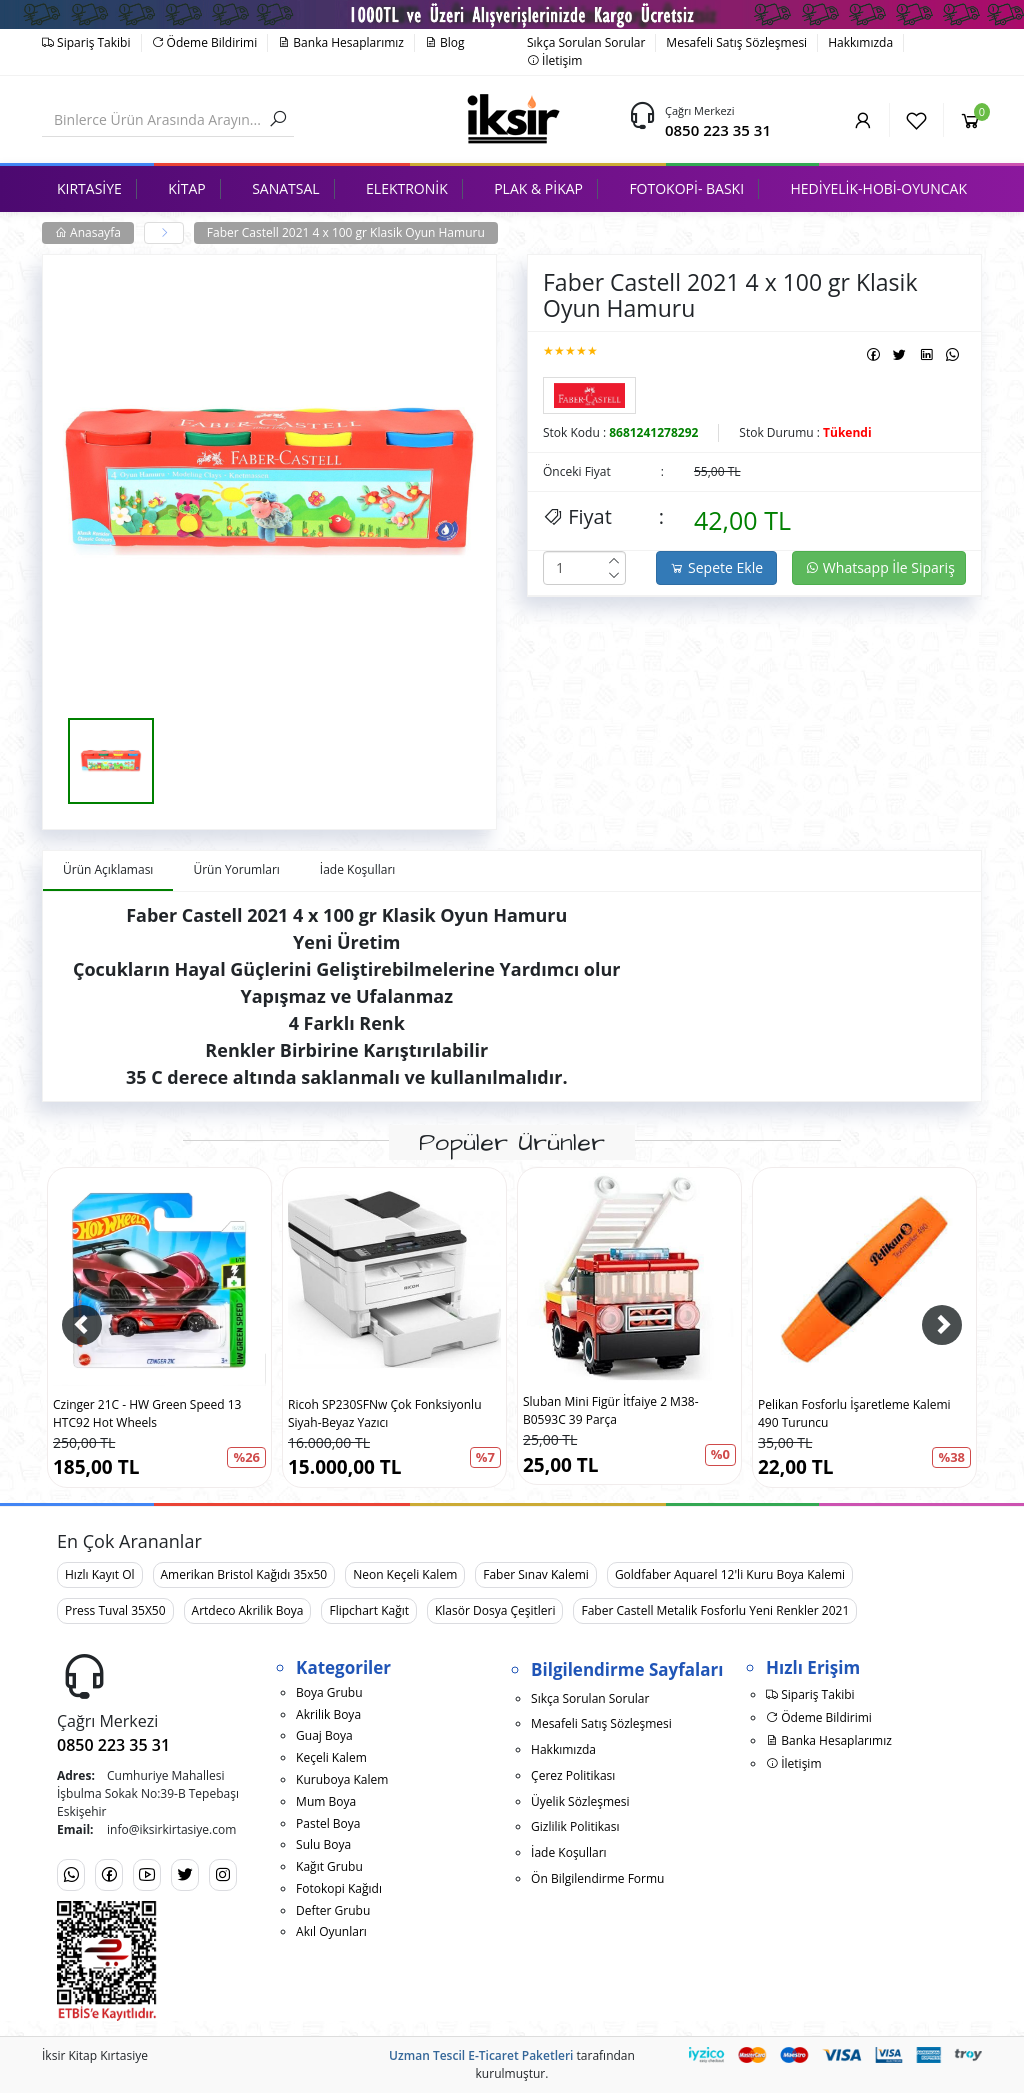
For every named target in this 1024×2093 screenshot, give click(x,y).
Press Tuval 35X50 (115, 1610)
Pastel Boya (328, 1823)
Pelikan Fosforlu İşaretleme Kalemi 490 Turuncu (854, 1413)
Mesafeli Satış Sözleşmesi (736, 42)
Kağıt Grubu (329, 1866)
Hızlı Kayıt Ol (100, 1574)
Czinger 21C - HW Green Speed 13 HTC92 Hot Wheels (147, 1413)
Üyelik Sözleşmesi (580, 1801)
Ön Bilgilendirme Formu (597, 1878)
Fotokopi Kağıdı (339, 1888)
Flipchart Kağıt (369, 1610)
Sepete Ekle (716, 567)
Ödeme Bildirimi (205, 42)
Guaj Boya (324, 1735)
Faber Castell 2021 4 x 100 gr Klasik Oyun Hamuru (346, 232)
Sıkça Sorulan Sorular (586, 42)
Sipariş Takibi (86, 42)
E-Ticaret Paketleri (520, 2055)
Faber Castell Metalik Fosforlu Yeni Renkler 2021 (715, 1610)
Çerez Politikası (573, 1775)
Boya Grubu (329, 1692)
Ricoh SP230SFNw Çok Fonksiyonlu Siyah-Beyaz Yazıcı (385, 1413)
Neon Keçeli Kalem (405, 1574)
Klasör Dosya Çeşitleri (495, 1610)
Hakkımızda (860, 42)
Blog (445, 42)
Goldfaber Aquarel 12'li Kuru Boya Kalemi (730, 1574)
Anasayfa (88, 232)
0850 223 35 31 (718, 130)
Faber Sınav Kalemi (536, 1574)
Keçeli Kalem (331, 1757)
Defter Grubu (333, 1910)
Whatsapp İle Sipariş (880, 567)
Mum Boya (326, 1801)
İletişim (554, 60)
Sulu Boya (323, 1844)
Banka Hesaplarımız (341, 42)
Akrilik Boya (328, 1714)
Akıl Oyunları (331, 1931)
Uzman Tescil (427, 2055)
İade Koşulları (569, 1852)
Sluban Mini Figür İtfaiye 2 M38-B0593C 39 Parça (611, 1410)
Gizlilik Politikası (575, 1826)
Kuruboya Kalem (342, 1779)
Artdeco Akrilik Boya (248, 1610)
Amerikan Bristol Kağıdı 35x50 (244, 1574)
